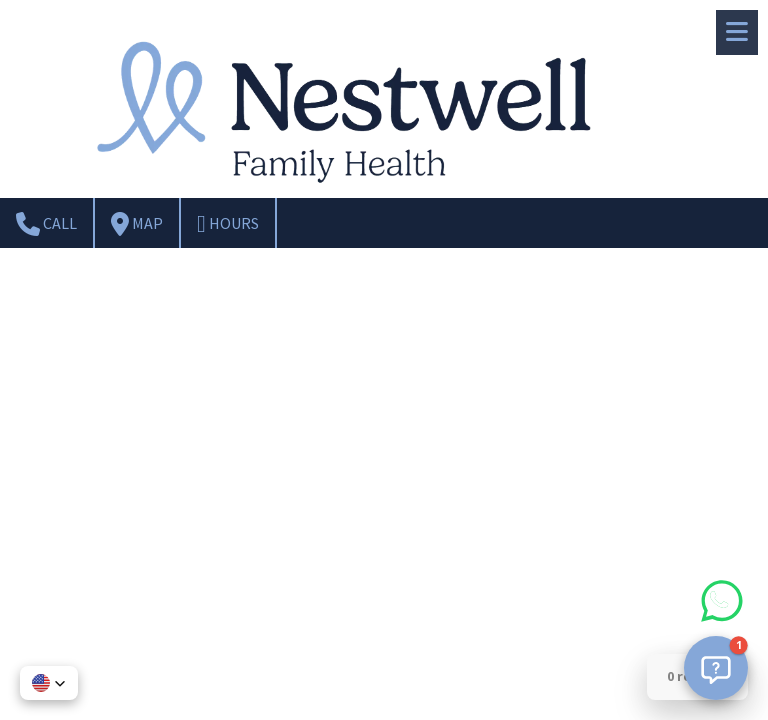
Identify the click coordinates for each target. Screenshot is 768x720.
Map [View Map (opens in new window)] (137, 224)
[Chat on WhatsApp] (722, 622)
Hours (228, 224)
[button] (716, 668)
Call (46, 224)
